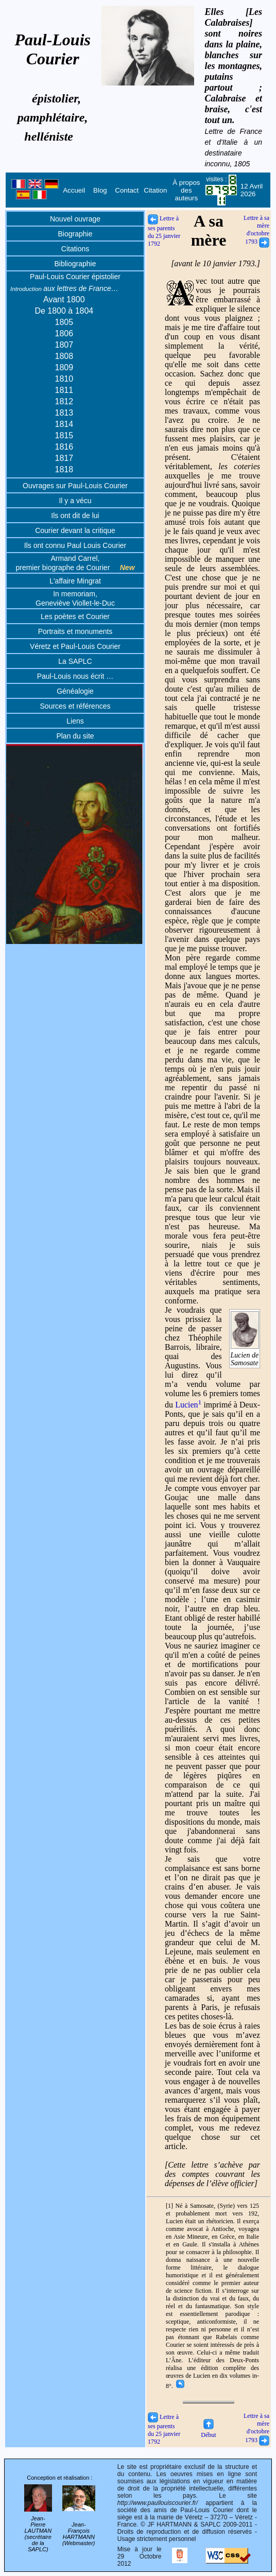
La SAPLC (75, 661)
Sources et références (75, 706)
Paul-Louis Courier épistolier (75, 276)
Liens (74, 721)
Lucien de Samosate (244, 1355)
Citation (155, 190)
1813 (64, 412)
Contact (127, 190)
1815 (64, 435)
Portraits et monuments (75, 631)
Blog (100, 190)
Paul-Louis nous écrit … (75, 676)
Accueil (74, 190)
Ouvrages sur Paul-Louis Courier (75, 486)
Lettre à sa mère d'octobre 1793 (256, 230)
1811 (64, 390)
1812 (64, 401)
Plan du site (75, 736)
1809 (64, 367)
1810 (64, 378)
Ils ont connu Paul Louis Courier (75, 545)
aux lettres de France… (64, 288)
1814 (64, 424)
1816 (64, 446)
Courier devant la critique (75, 530)
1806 (64, 333)
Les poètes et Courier (75, 616)
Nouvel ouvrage (75, 219)
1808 (64, 356)
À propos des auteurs (186, 190)
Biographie (75, 234)
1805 (64, 322)
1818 (64, 469)
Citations (75, 249)
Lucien (188, 1404)
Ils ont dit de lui (75, 515)
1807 (64, 344)
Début (208, 2431)
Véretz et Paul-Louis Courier (75, 646)
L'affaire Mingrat (75, 581)
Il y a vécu (75, 500)
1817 (64, 458)
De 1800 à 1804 (63, 310)
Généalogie (75, 691)
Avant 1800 (64, 299)
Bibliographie (75, 264)
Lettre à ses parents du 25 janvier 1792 (164, 231)
